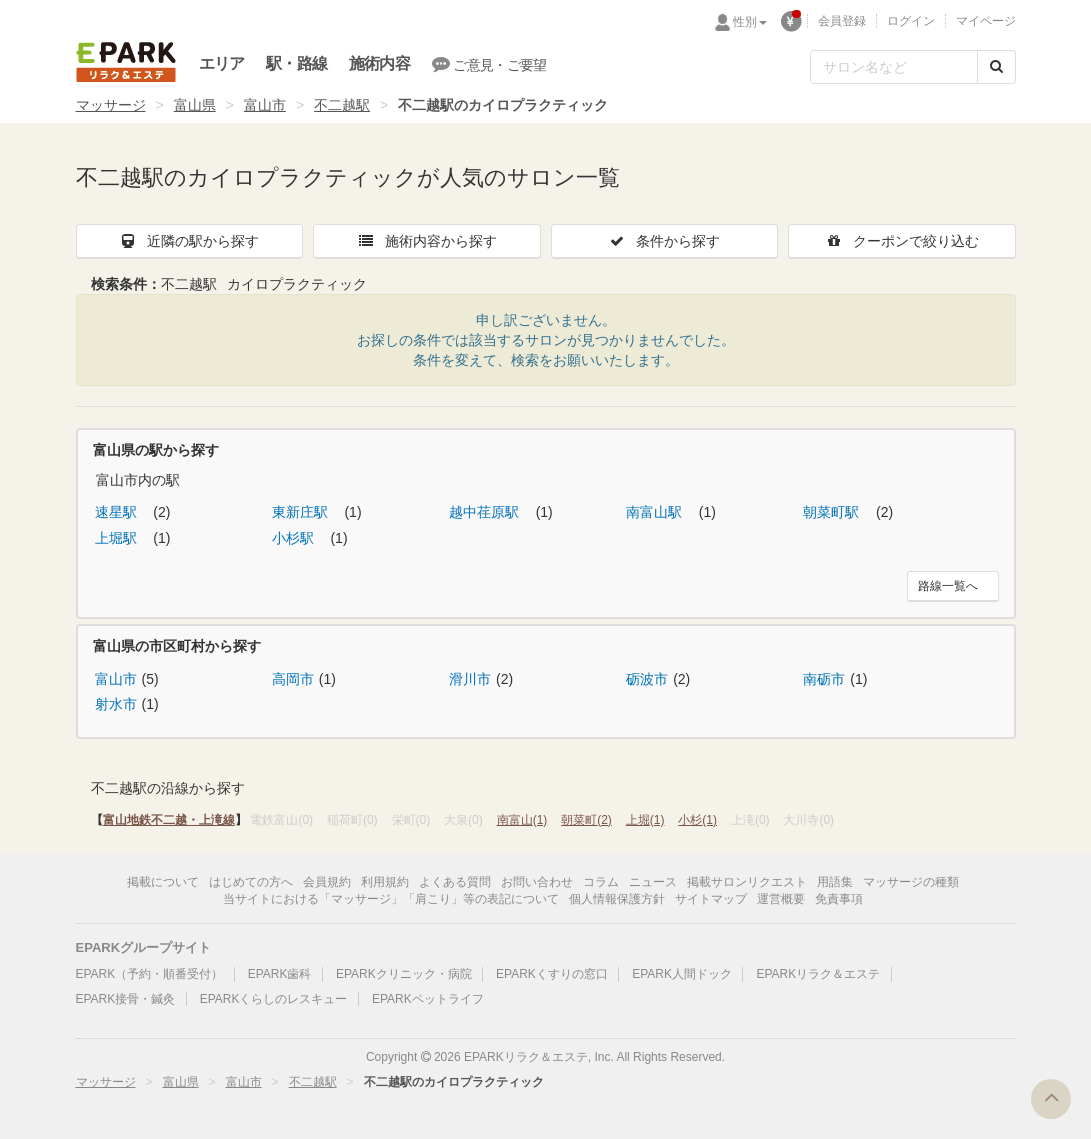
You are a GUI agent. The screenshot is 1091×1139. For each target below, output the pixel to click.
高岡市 (293, 679)
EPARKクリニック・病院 (404, 974)
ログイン (911, 21)
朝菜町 (586, 820)
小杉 (697, 820)
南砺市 (824, 679)
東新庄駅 (302, 512)
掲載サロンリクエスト (747, 882)
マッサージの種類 (911, 882)
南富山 (522, 820)
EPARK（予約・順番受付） (150, 974)
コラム (601, 882)
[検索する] (996, 67)
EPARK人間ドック (682, 974)
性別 (750, 22)
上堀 (645, 820)
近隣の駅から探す (189, 241)
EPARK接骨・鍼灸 (126, 999)
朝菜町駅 (833, 512)
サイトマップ (711, 899)
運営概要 (781, 899)
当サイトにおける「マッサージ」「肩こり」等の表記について (391, 899)
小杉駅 (295, 538)
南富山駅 (656, 512)
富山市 (265, 105)
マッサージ (111, 105)
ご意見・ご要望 (489, 64)
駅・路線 (296, 63)
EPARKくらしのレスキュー (274, 999)
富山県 (195, 105)
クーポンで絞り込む (902, 241)
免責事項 (839, 899)
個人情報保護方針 (617, 899)
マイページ (986, 21)
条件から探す (664, 241)
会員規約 (327, 882)
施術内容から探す (427, 241)
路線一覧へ (948, 586)
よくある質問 (455, 882)
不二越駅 (342, 105)
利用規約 (385, 882)
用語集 (835, 882)
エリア (222, 63)
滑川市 (470, 679)
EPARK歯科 (280, 974)
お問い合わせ (537, 882)
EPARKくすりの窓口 (552, 974)
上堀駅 (118, 538)
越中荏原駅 (486, 512)
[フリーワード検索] (894, 67)
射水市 (116, 704)
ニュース (653, 882)
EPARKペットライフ (428, 999)
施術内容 (379, 63)
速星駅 (118, 512)
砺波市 (647, 679)
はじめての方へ (251, 882)
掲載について (163, 882)
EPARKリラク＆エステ (126, 62)
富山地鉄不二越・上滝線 (169, 820)
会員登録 (842, 21)
